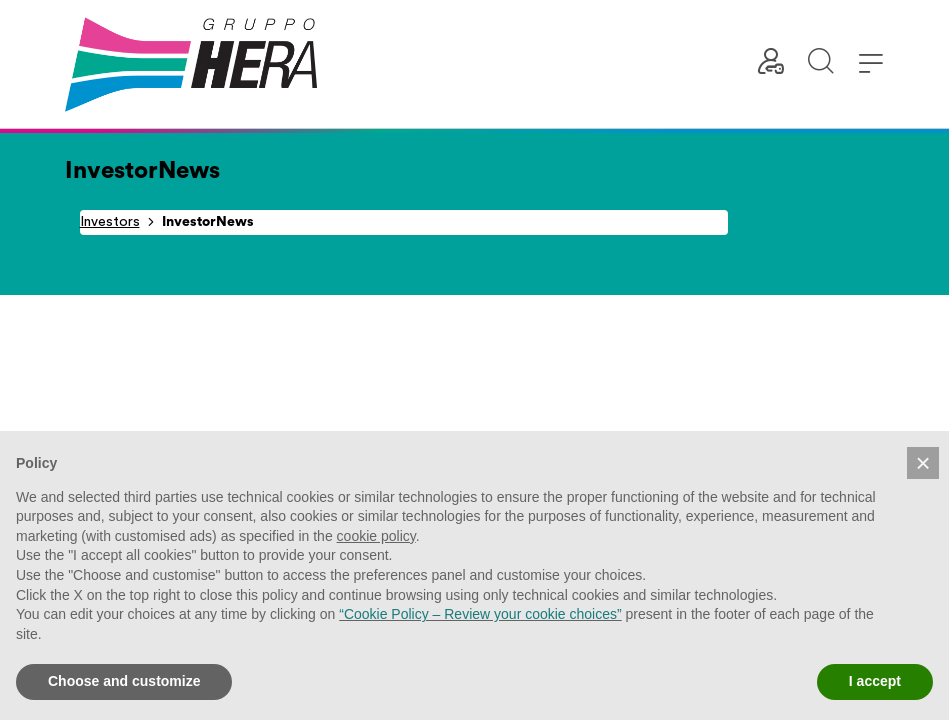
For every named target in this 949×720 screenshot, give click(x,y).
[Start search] (821, 64)
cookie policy (376, 536)
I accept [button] (875, 681)
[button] (923, 463)
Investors (110, 222)
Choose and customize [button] (124, 681)
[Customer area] (771, 64)
